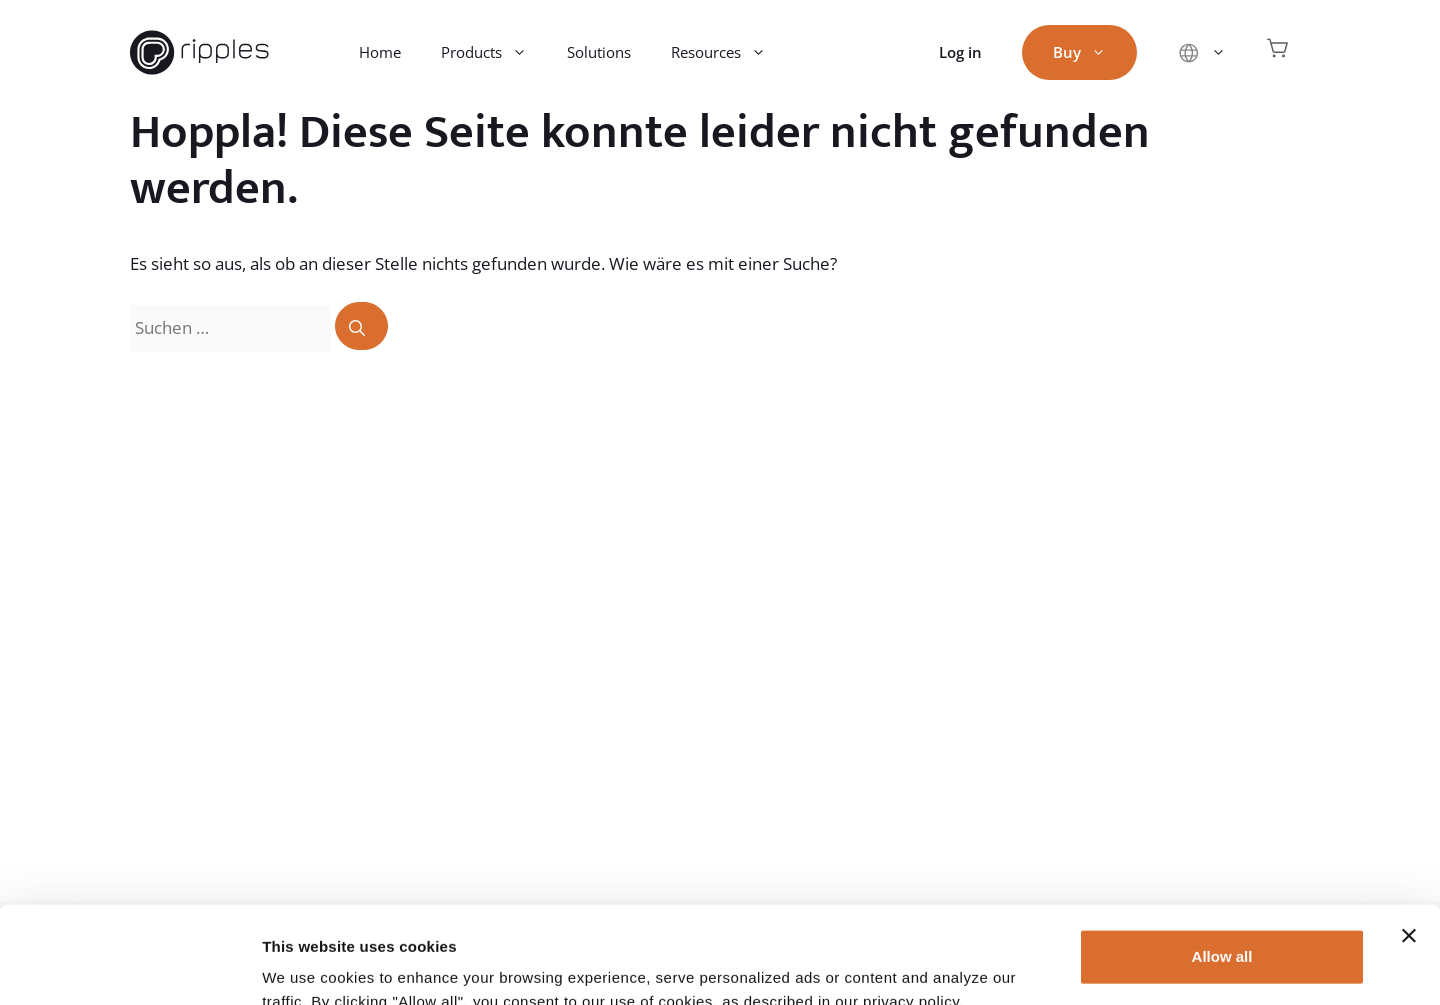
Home (380, 52)
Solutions (599, 52)
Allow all (1222, 865)
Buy (1089, 52)
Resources (728, 52)
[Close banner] (1409, 845)
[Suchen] (361, 326)
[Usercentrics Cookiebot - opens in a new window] (129, 966)
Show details (308, 965)
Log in (960, 52)
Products (494, 52)
